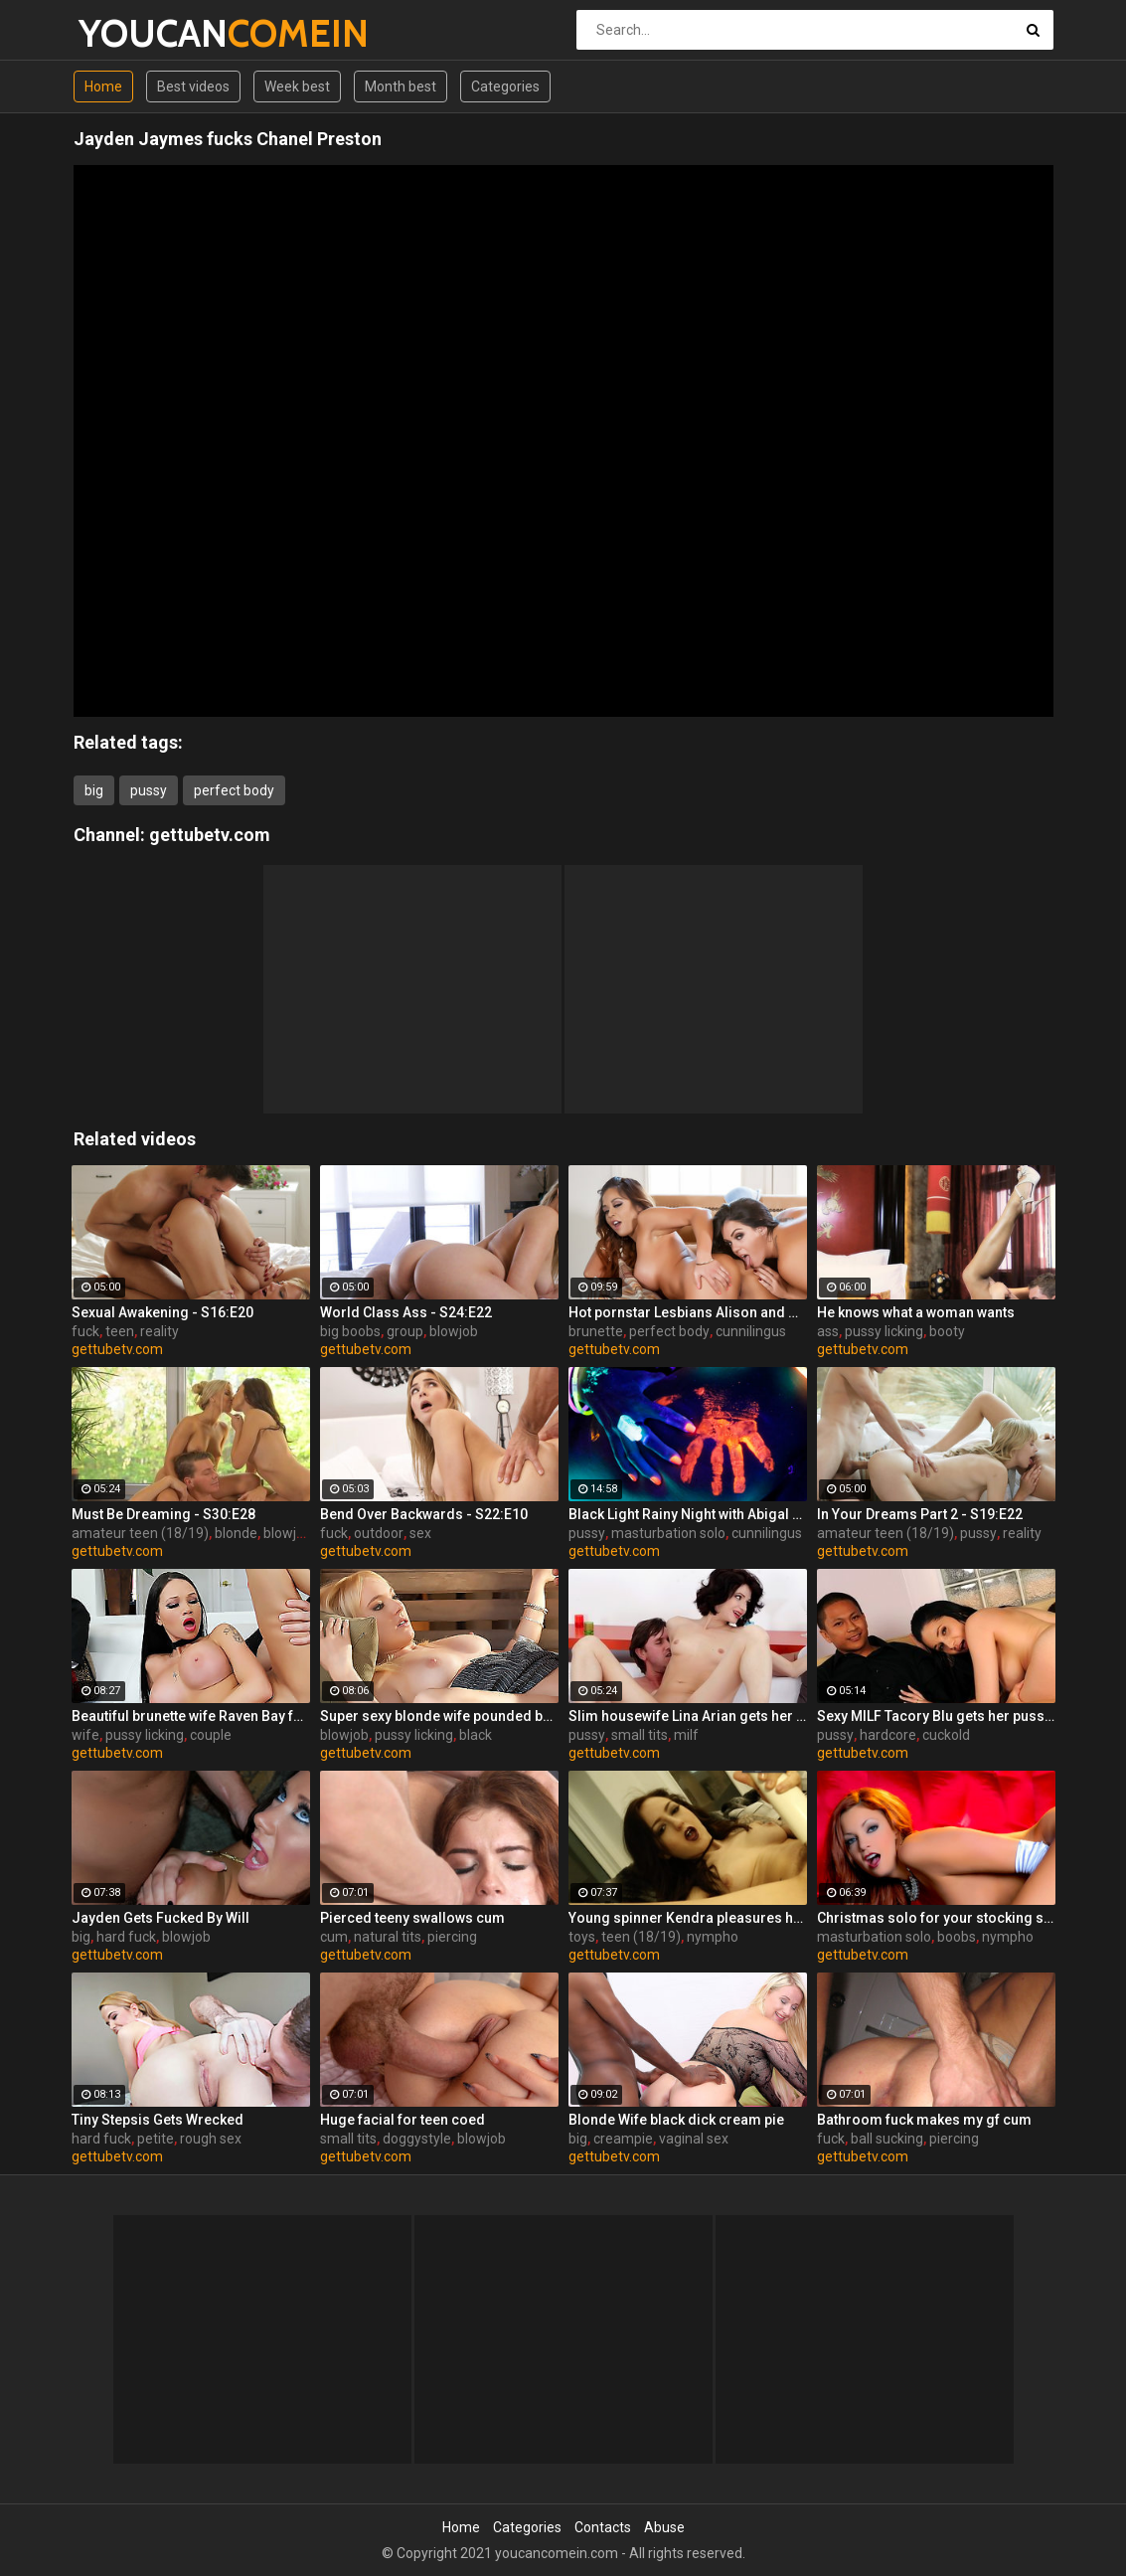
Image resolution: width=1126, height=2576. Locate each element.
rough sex (210, 2139)
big (93, 790)
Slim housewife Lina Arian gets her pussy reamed (687, 1716)
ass (828, 1331)
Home (103, 86)
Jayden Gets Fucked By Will (160, 1918)
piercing (452, 1937)
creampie (623, 2139)
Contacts (602, 2527)
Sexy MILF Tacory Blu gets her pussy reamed (936, 1716)
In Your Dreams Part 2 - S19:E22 (920, 1514)
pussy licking (884, 1331)
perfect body (234, 790)
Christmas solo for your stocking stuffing (936, 1918)
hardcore (888, 1735)
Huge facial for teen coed (402, 2120)
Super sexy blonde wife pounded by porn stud (439, 1716)
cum (334, 1937)
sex (420, 1533)
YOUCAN (131, 33)
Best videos (193, 86)
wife (85, 1735)
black (475, 1735)
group (405, 1331)
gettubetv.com (209, 834)
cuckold (946, 1735)
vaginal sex (693, 2139)
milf (686, 1735)
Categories (505, 86)
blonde (236, 1533)
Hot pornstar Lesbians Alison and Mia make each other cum (687, 1312)
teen (119, 1331)
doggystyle (417, 2139)
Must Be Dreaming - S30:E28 (163, 1514)
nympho (712, 1937)
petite (155, 2139)
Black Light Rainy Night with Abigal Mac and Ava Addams (687, 1514)
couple (211, 1735)
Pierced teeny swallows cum (412, 1918)
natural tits (387, 1937)
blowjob (453, 1331)
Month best (400, 86)
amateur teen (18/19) (140, 1533)
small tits (639, 1735)
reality (159, 1331)
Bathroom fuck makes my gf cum (924, 2120)
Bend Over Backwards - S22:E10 (424, 1514)
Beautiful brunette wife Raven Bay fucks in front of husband (191, 1716)
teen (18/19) (641, 1937)
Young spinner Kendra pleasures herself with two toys (687, 1918)
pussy (148, 790)
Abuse (664, 2527)
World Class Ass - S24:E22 (406, 1312)
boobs (956, 1937)
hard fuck (126, 1937)
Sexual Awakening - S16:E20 (162, 1312)
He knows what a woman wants (916, 1312)
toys (581, 1937)
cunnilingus (751, 1331)
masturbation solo (668, 1533)
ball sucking (887, 2139)
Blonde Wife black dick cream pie (676, 2120)
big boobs (350, 1331)
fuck (85, 1331)
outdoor (378, 1533)
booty (947, 1331)
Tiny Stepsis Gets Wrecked (157, 2120)
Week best (297, 86)
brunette (595, 1331)
